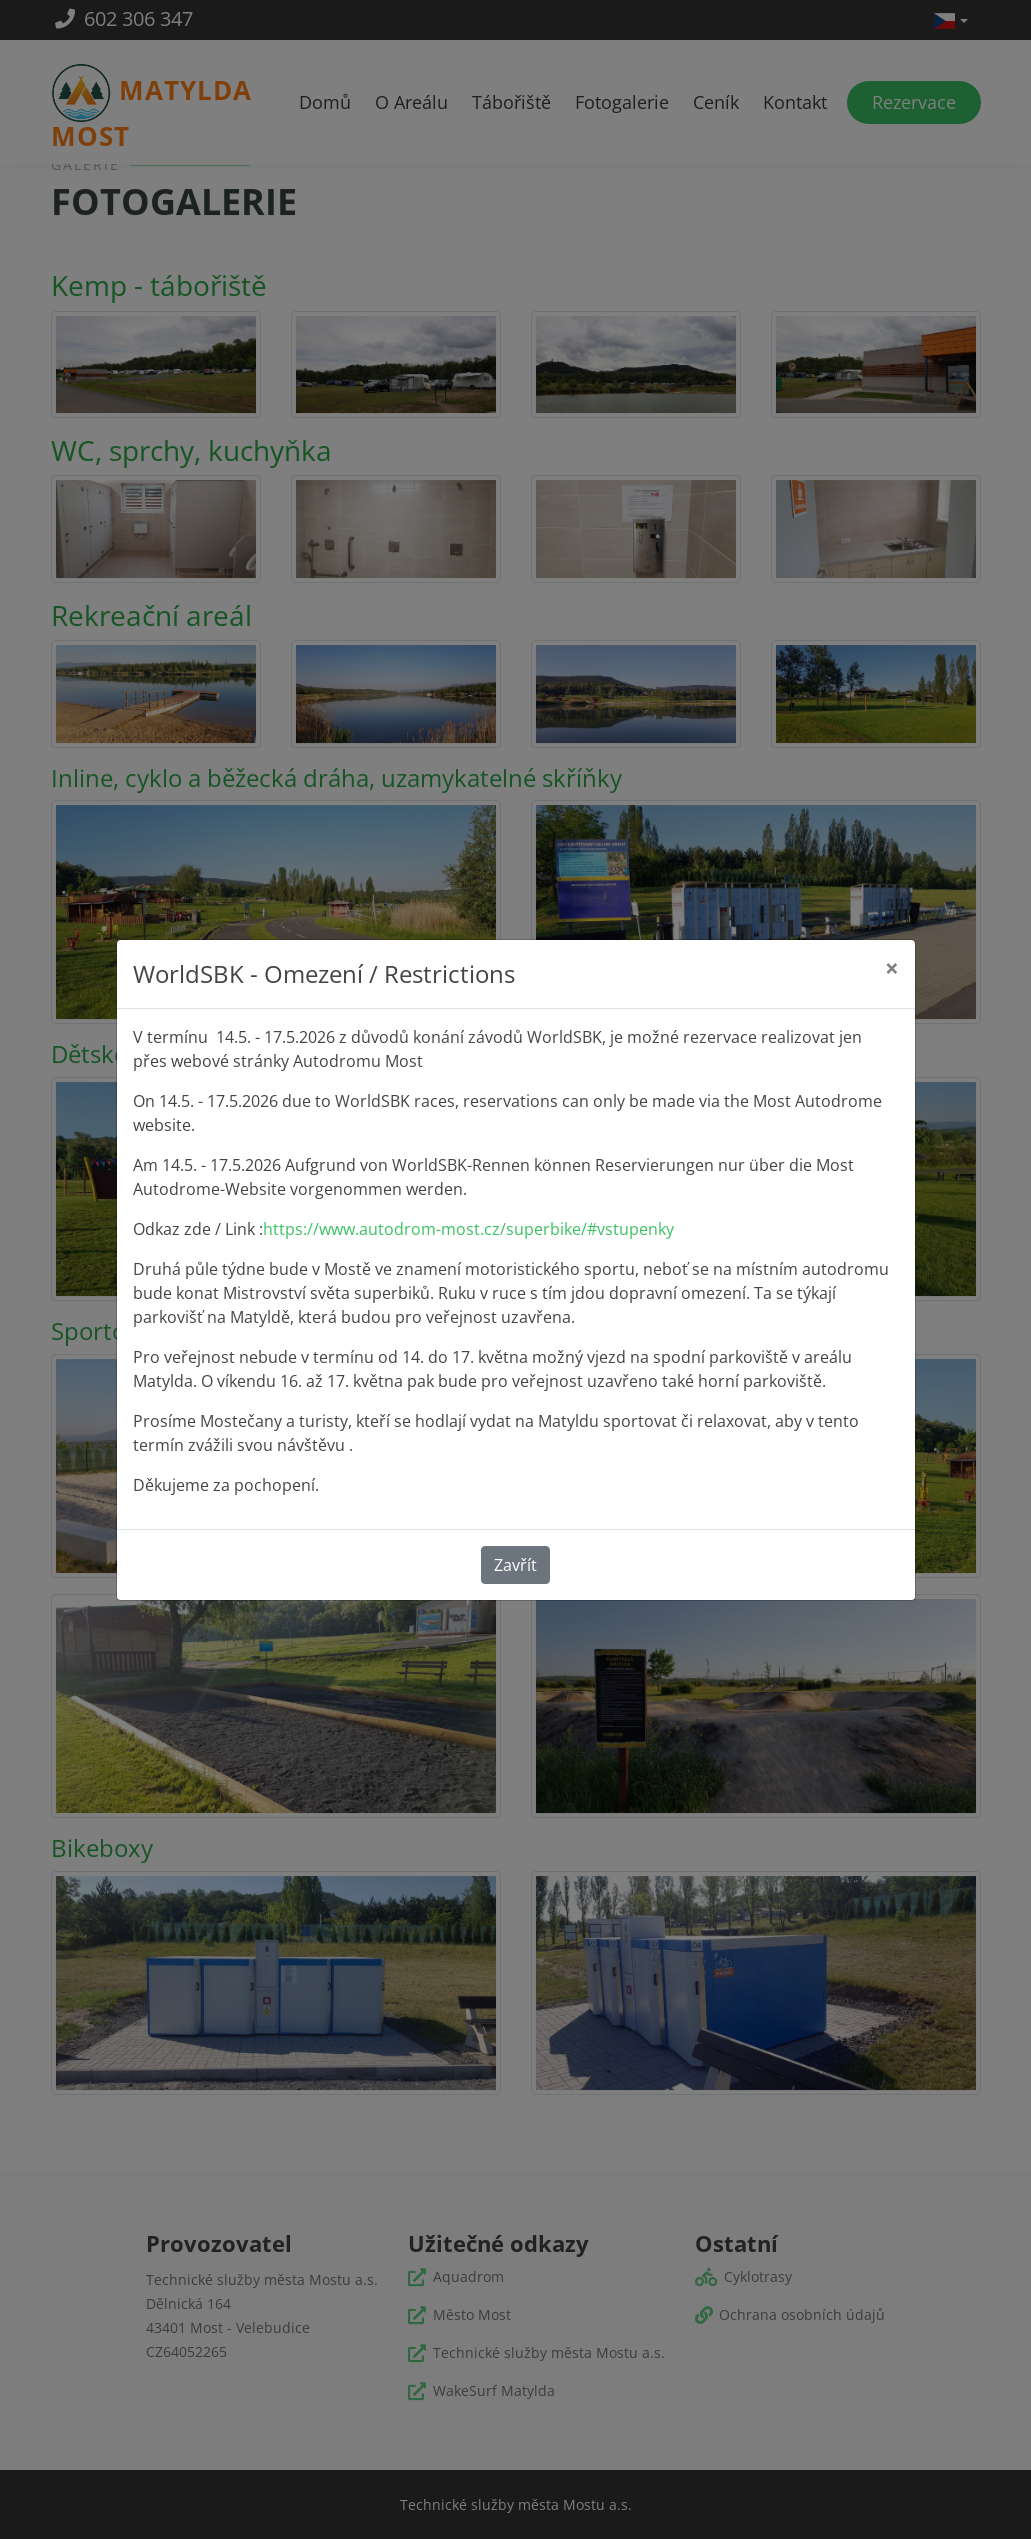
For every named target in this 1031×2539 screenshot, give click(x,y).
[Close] (892, 968)
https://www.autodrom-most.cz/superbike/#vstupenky (468, 1229)
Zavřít (515, 1565)
